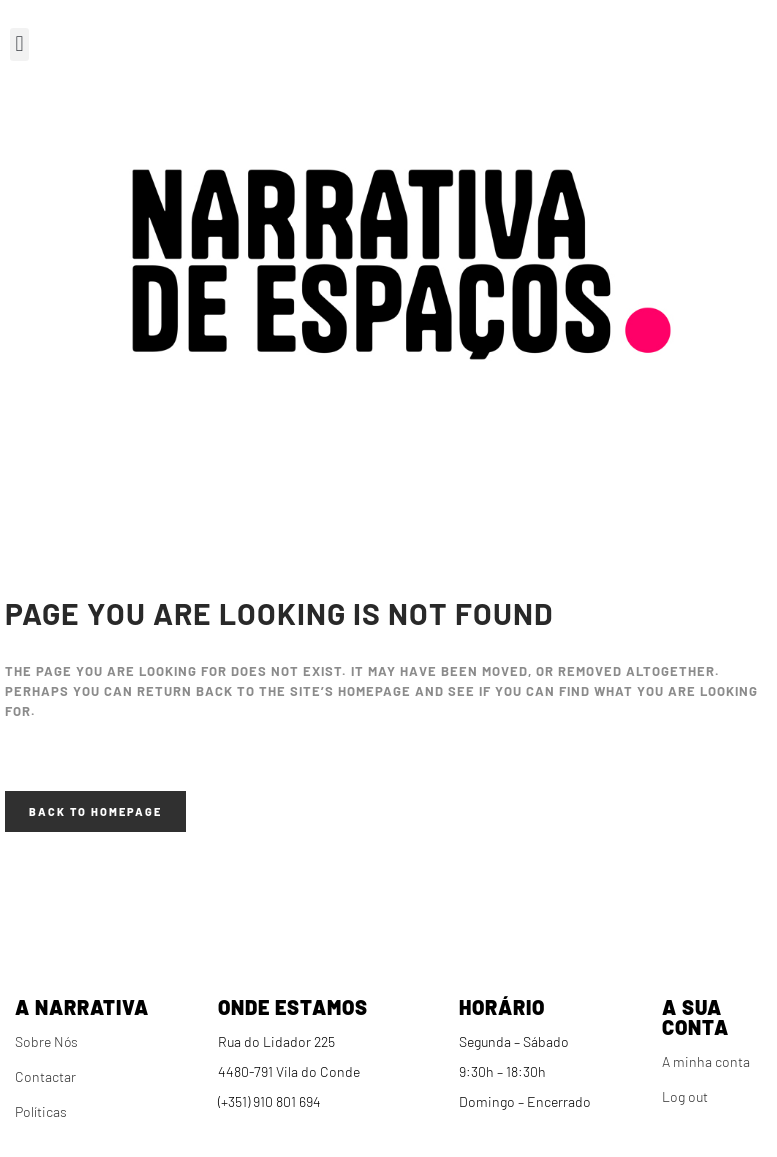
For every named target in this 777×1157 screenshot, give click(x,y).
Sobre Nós (46, 1041)
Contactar (45, 1076)
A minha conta (706, 1061)
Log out (685, 1096)
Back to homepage (95, 811)
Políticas (41, 1111)
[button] (19, 44)
